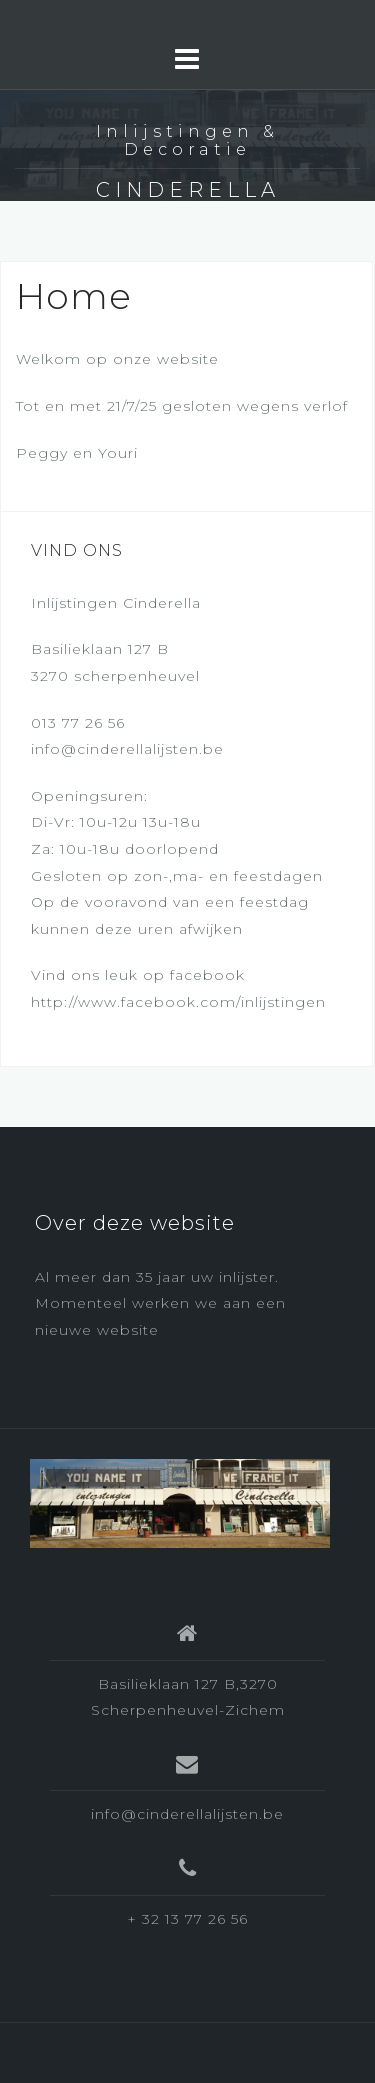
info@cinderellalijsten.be (127, 749)
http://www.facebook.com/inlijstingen (178, 1002)
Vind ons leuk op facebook (138, 975)
